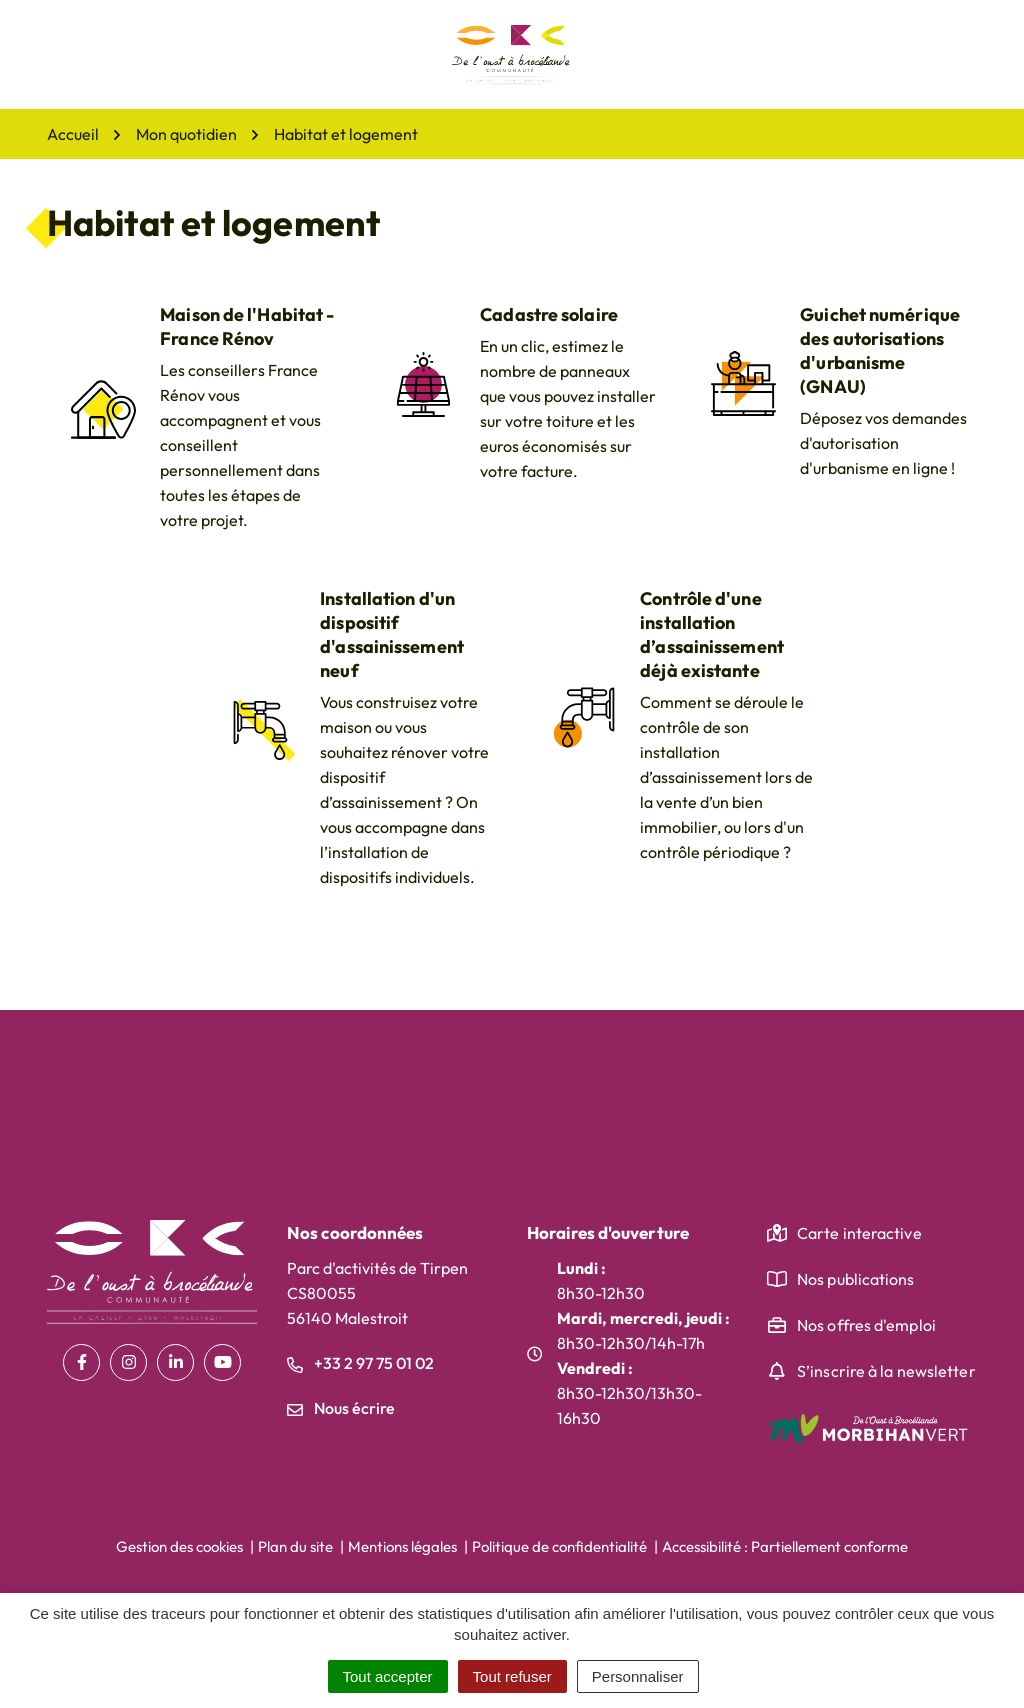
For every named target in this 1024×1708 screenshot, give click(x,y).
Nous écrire (341, 1408)
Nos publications (856, 1279)
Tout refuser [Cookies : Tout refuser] (512, 1676)
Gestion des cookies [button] (179, 1546)
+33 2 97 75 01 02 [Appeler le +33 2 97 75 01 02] (360, 1363)
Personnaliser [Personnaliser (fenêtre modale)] (638, 1676)
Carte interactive (859, 1233)
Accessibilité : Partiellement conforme (785, 1546)
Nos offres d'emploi (866, 1325)
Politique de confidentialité (559, 1546)
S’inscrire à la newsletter (886, 1371)
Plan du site (295, 1546)
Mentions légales (402, 1546)
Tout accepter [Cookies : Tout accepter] (388, 1676)
